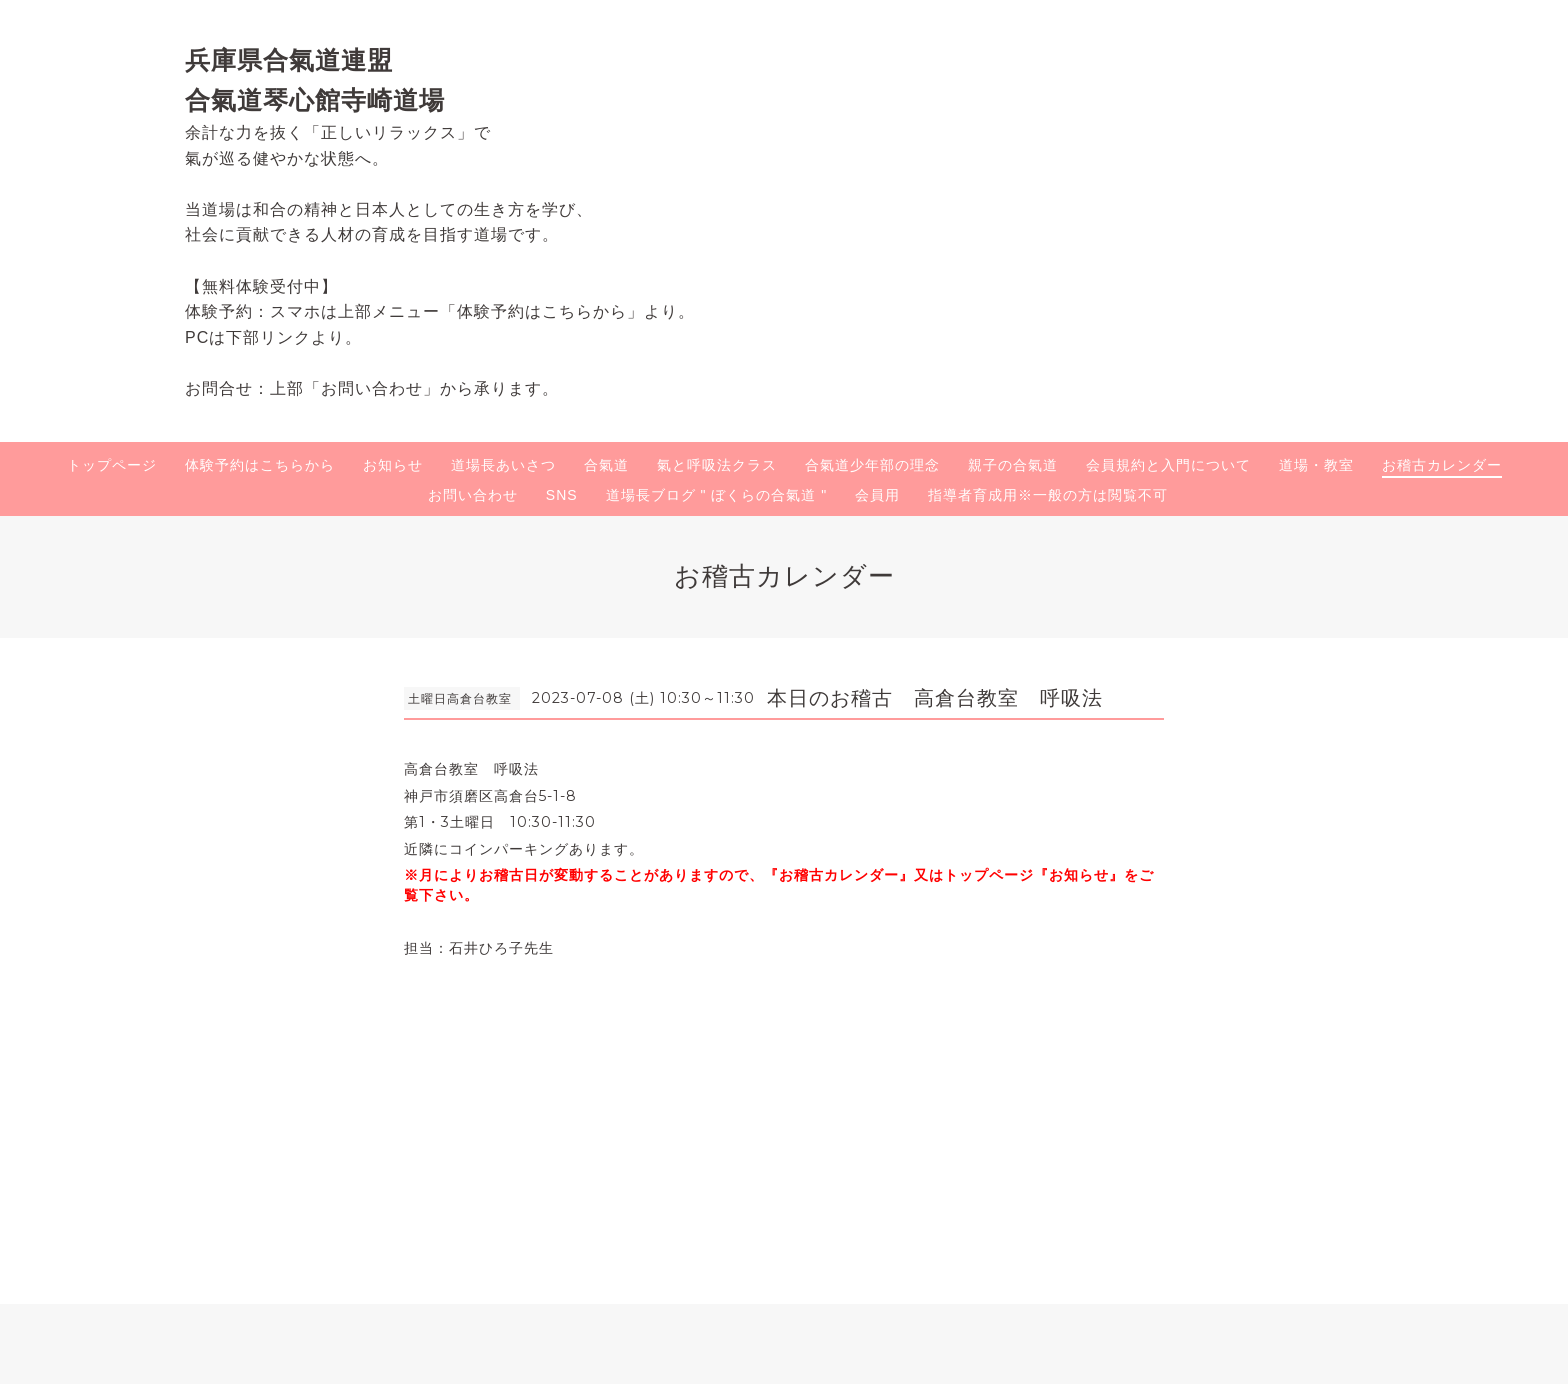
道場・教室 (1316, 465)
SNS (562, 495)
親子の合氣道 (1013, 465)
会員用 (877, 495)
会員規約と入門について (1168, 465)
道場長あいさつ (503, 465)
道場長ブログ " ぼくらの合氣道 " (717, 495)
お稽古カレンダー (1442, 465)
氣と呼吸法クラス (717, 465)
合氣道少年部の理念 (872, 465)
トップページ (112, 465)
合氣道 (606, 465)
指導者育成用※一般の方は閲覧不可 (1048, 495)
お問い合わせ (473, 495)
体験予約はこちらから (260, 465)
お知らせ (393, 465)
